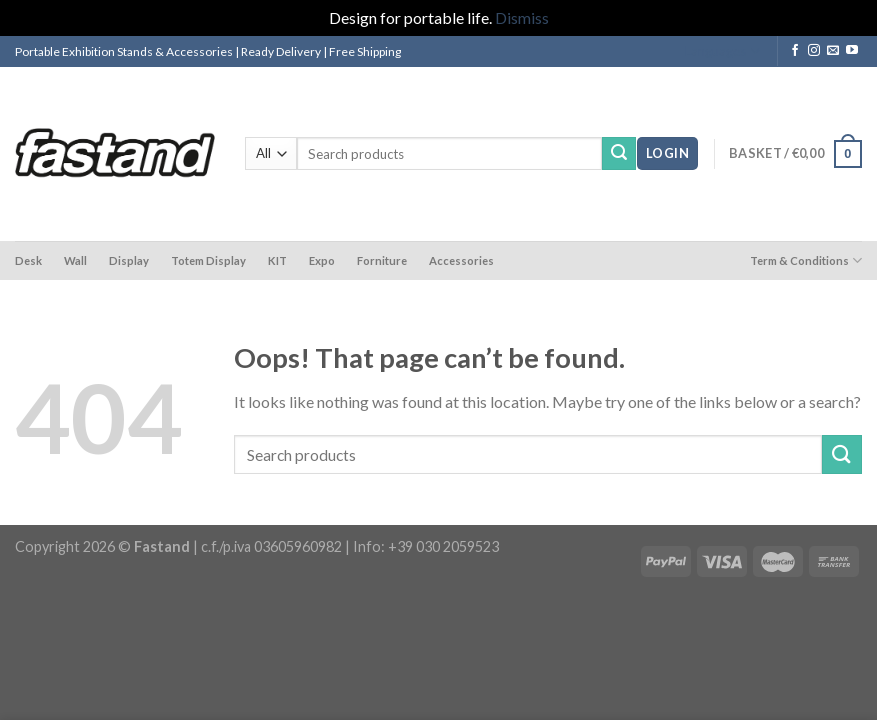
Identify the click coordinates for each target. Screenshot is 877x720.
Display (129, 260)
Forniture (382, 260)
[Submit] (619, 154)
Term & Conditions (806, 260)
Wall (75, 260)
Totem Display (208, 260)
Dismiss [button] (522, 17)
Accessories (461, 260)
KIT (277, 260)
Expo (322, 260)
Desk (28, 260)
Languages (722, 51)
